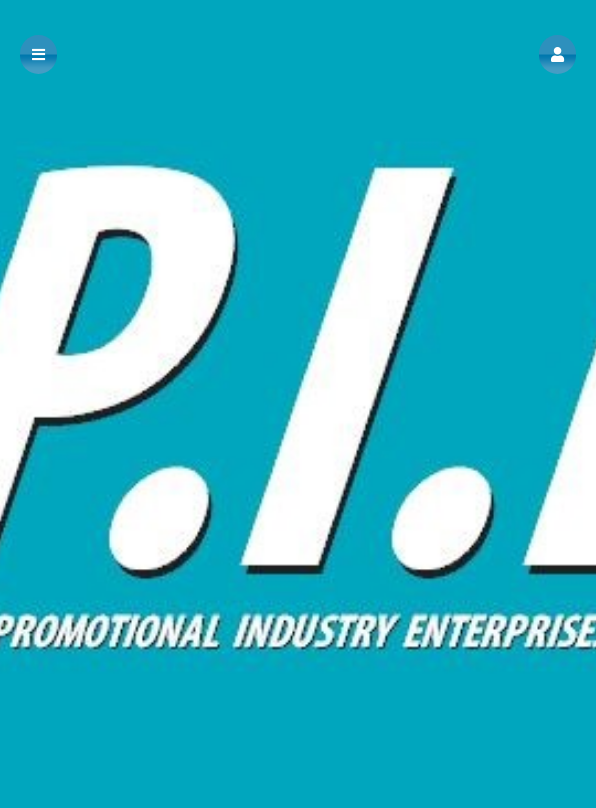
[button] (557, 54)
